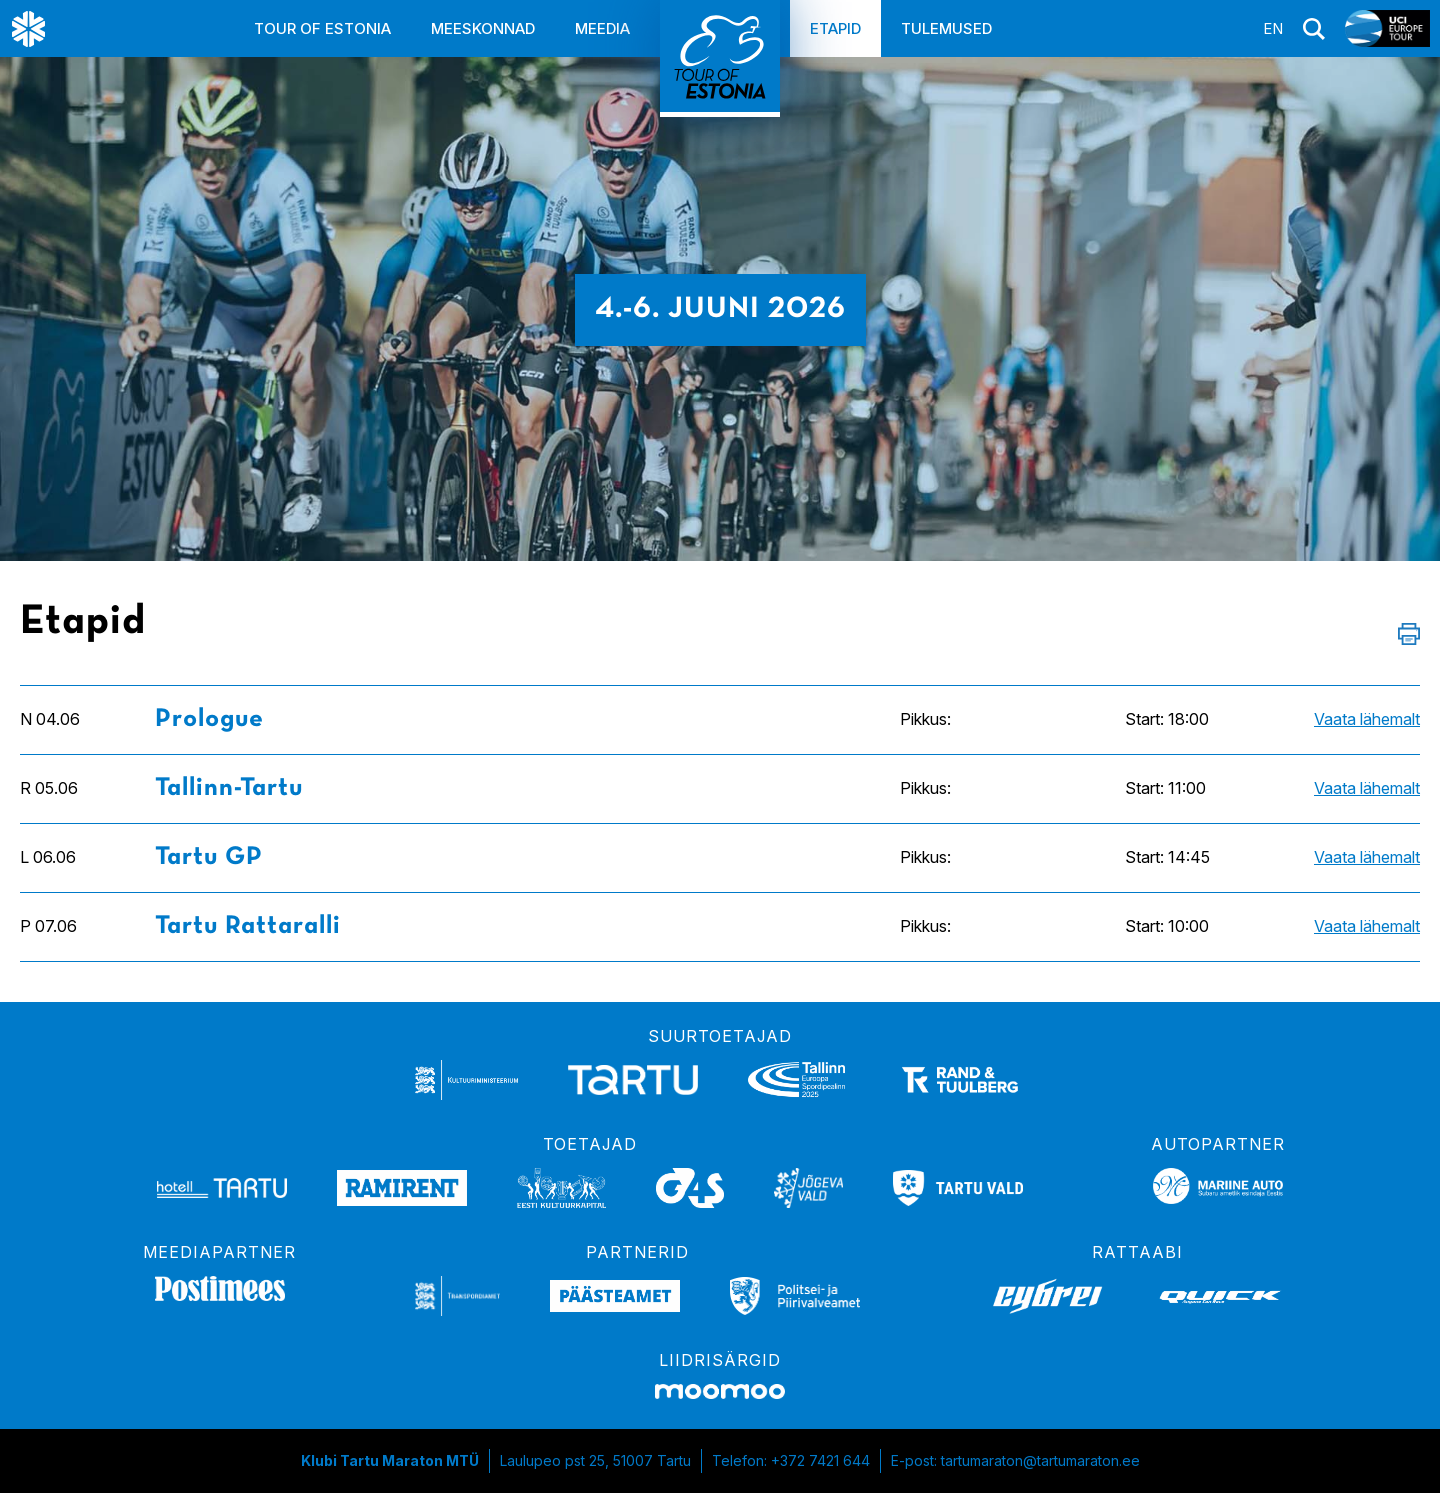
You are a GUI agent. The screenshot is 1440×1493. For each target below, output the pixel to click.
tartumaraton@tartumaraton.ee (1040, 1460)
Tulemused (946, 28)
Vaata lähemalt (1367, 719)
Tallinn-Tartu (229, 788)
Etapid (835, 28)
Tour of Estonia (322, 28)
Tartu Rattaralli (248, 926)
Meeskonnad (483, 28)
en (1273, 28)
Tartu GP (209, 857)
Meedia (602, 28)
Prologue (209, 719)
